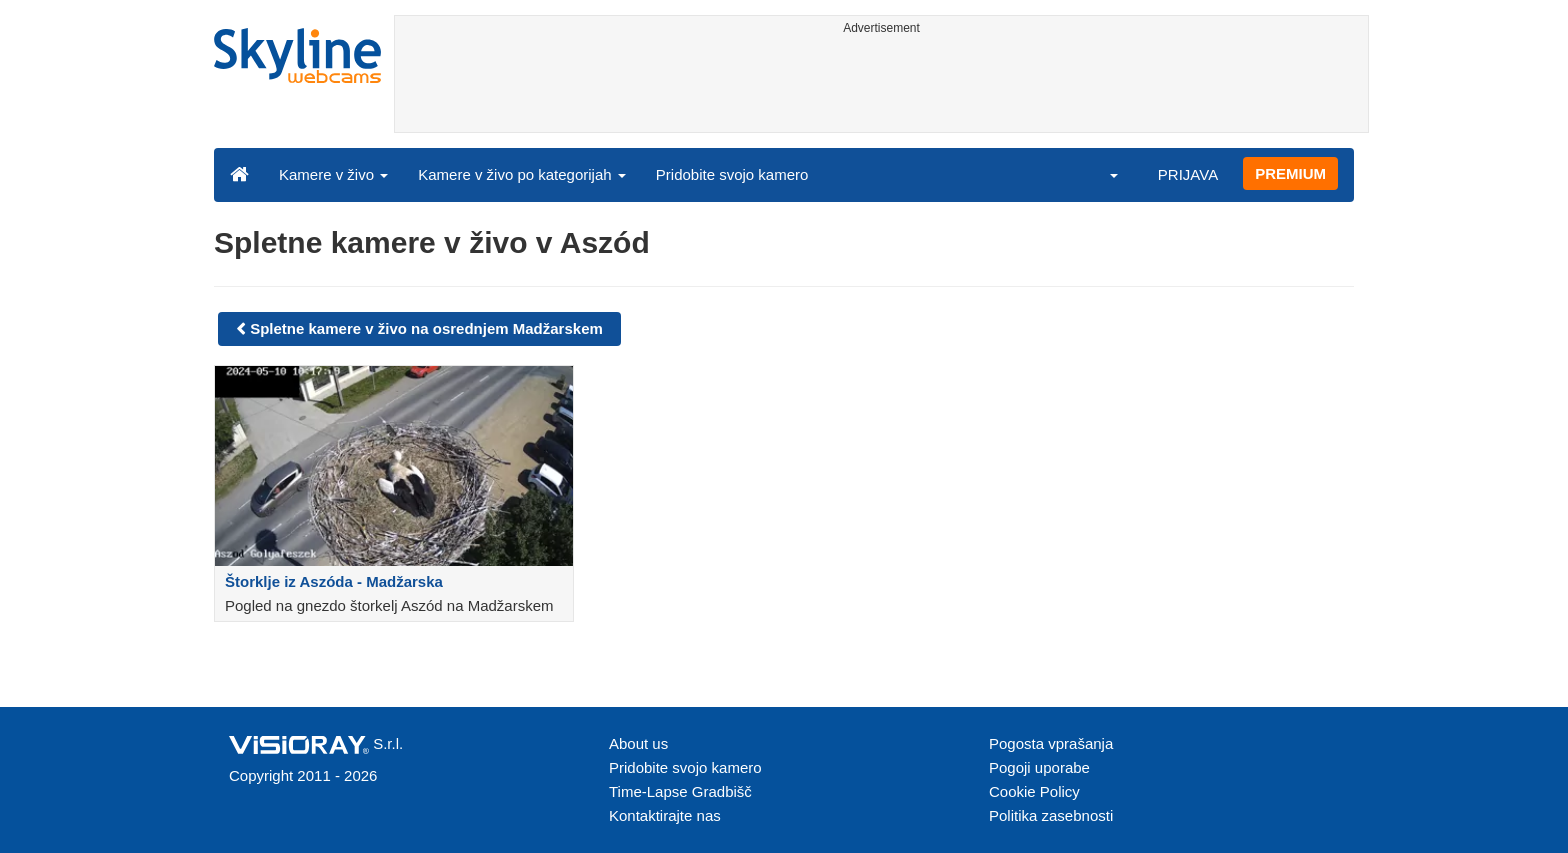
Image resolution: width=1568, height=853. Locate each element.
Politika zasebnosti (1051, 815)
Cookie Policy (1034, 791)
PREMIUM (1290, 173)
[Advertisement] (881, 87)
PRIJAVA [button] (1188, 174)
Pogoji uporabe (1039, 767)
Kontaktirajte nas (665, 815)
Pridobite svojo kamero (732, 174)
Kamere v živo (333, 174)
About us (638, 743)
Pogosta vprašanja (1051, 743)
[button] (1101, 174)
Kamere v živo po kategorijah (522, 174)
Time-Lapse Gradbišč (680, 791)
